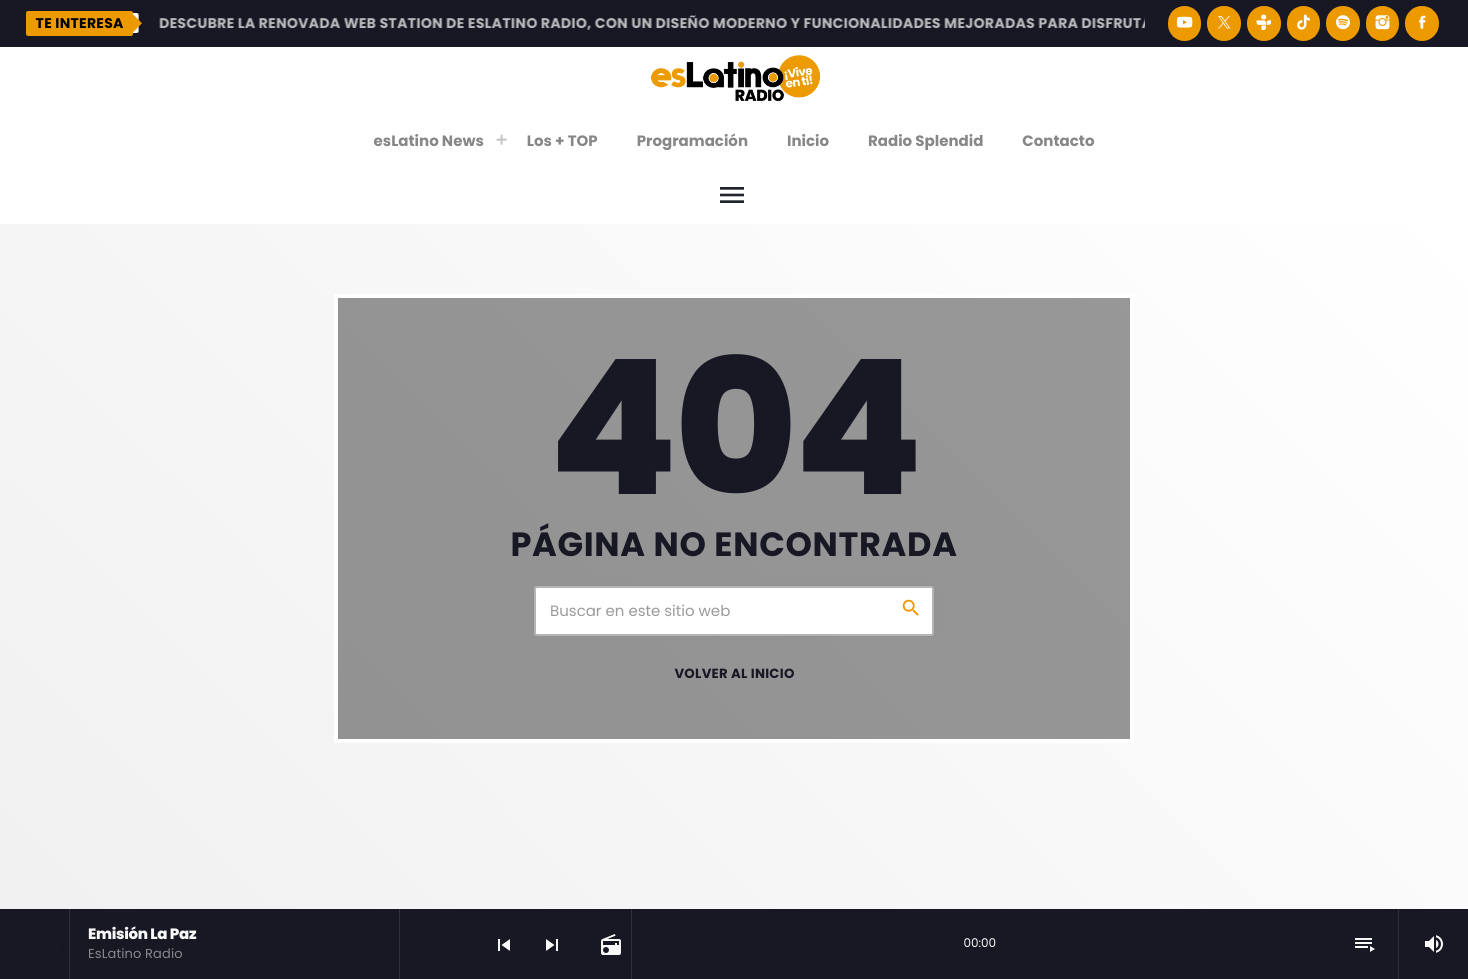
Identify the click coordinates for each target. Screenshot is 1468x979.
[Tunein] (1264, 23)
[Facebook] (1422, 23)
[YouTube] (1185, 23)
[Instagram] (1383, 23)
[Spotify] (1343, 23)
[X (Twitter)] (1224, 23)
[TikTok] (1304, 23)
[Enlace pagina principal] (736, 77)
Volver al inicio (734, 673)
